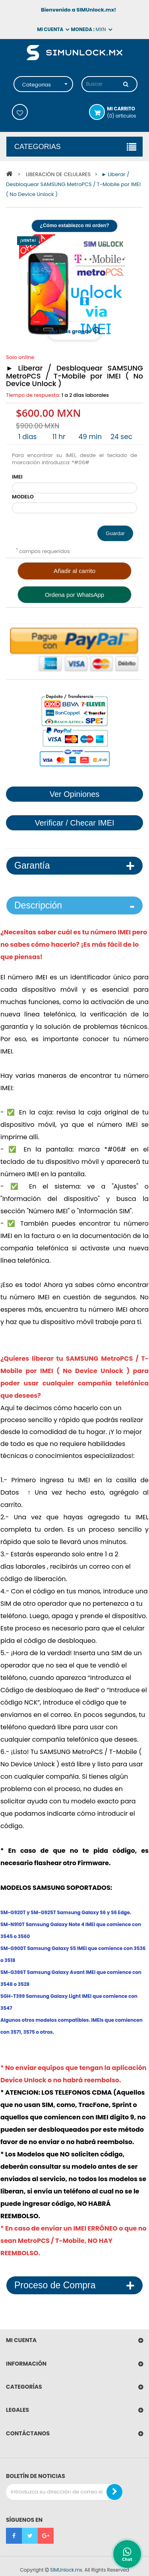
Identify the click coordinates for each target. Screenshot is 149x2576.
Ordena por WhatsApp (74, 594)
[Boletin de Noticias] (114, 2492)
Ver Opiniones (75, 794)
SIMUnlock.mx (66, 2569)
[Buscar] (125, 84)
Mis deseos (20, 112)
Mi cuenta (21, 2340)
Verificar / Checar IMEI (74, 822)
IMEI (17, 477)
